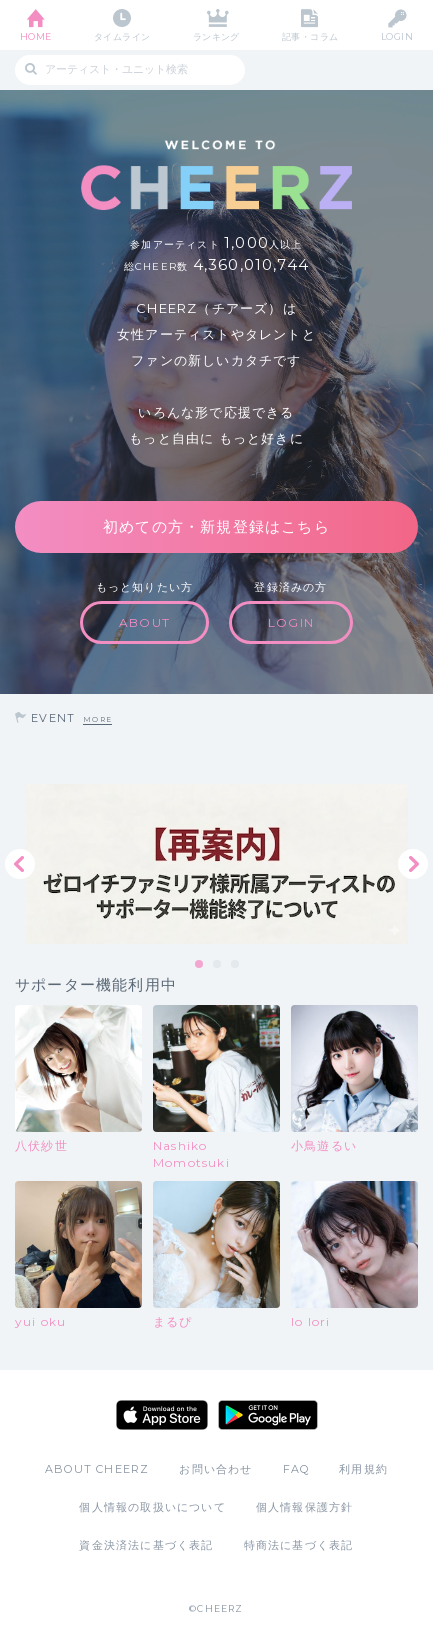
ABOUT (144, 622)
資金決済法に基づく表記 (146, 1545)
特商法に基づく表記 (299, 1545)
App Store (162, 1415)
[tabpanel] (216, 864)
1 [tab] (200, 965)
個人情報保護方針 (305, 1507)
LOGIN (397, 36)
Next (413, 864)
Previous (20, 864)
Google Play (268, 1415)
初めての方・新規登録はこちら (216, 526)
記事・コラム (310, 36)
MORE (97, 719)
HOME (36, 36)
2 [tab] (218, 965)
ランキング (216, 36)
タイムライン (122, 36)
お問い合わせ (215, 1469)
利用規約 (363, 1469)
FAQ (296, 1469)
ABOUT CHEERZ (97, 1469)
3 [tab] (236, 965)
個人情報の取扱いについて (152, 1507)
